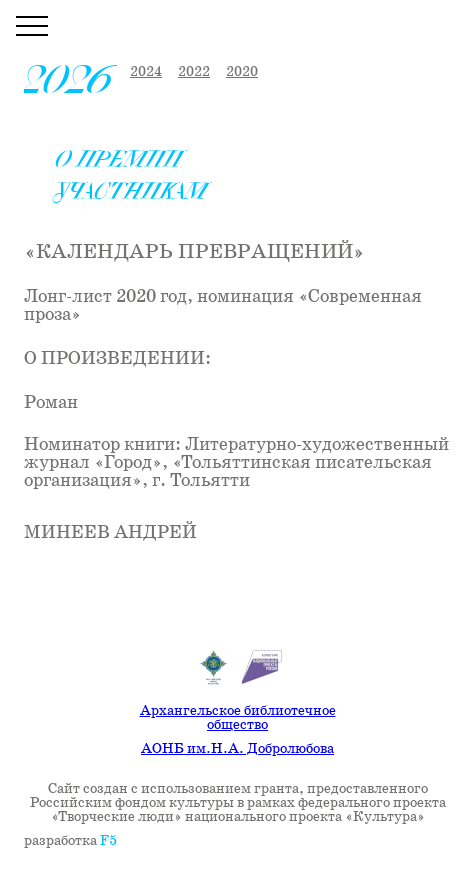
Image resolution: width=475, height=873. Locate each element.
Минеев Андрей (110, 533)
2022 (194, 72)
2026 (69, 80)
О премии (119, 159)
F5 (108, 841)
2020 (242, 72)
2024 (146, 72)
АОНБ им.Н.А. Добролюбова (237, 749)
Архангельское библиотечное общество (238, 718)
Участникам (132, 191)
